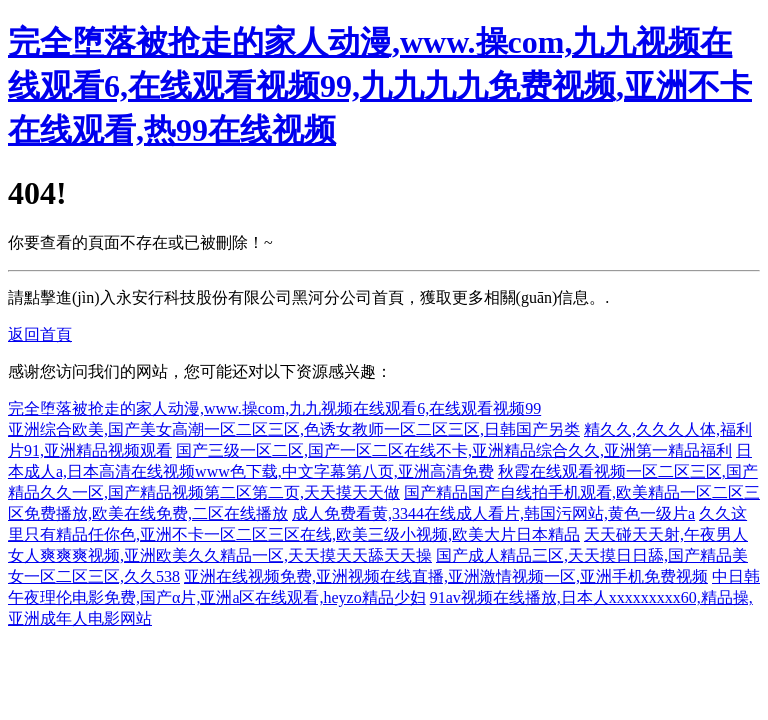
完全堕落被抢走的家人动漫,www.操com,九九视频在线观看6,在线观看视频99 (274, 408)
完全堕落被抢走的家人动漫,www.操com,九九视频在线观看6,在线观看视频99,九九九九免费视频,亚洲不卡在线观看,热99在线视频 (380, 86)
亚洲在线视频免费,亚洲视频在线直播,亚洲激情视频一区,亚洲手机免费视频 (446, 576)
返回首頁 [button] (40, 334)
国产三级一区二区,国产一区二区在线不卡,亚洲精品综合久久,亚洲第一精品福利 (454, 450)
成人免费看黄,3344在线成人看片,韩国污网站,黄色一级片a (493, 513)
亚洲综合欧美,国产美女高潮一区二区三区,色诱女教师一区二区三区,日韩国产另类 (294, 429)
